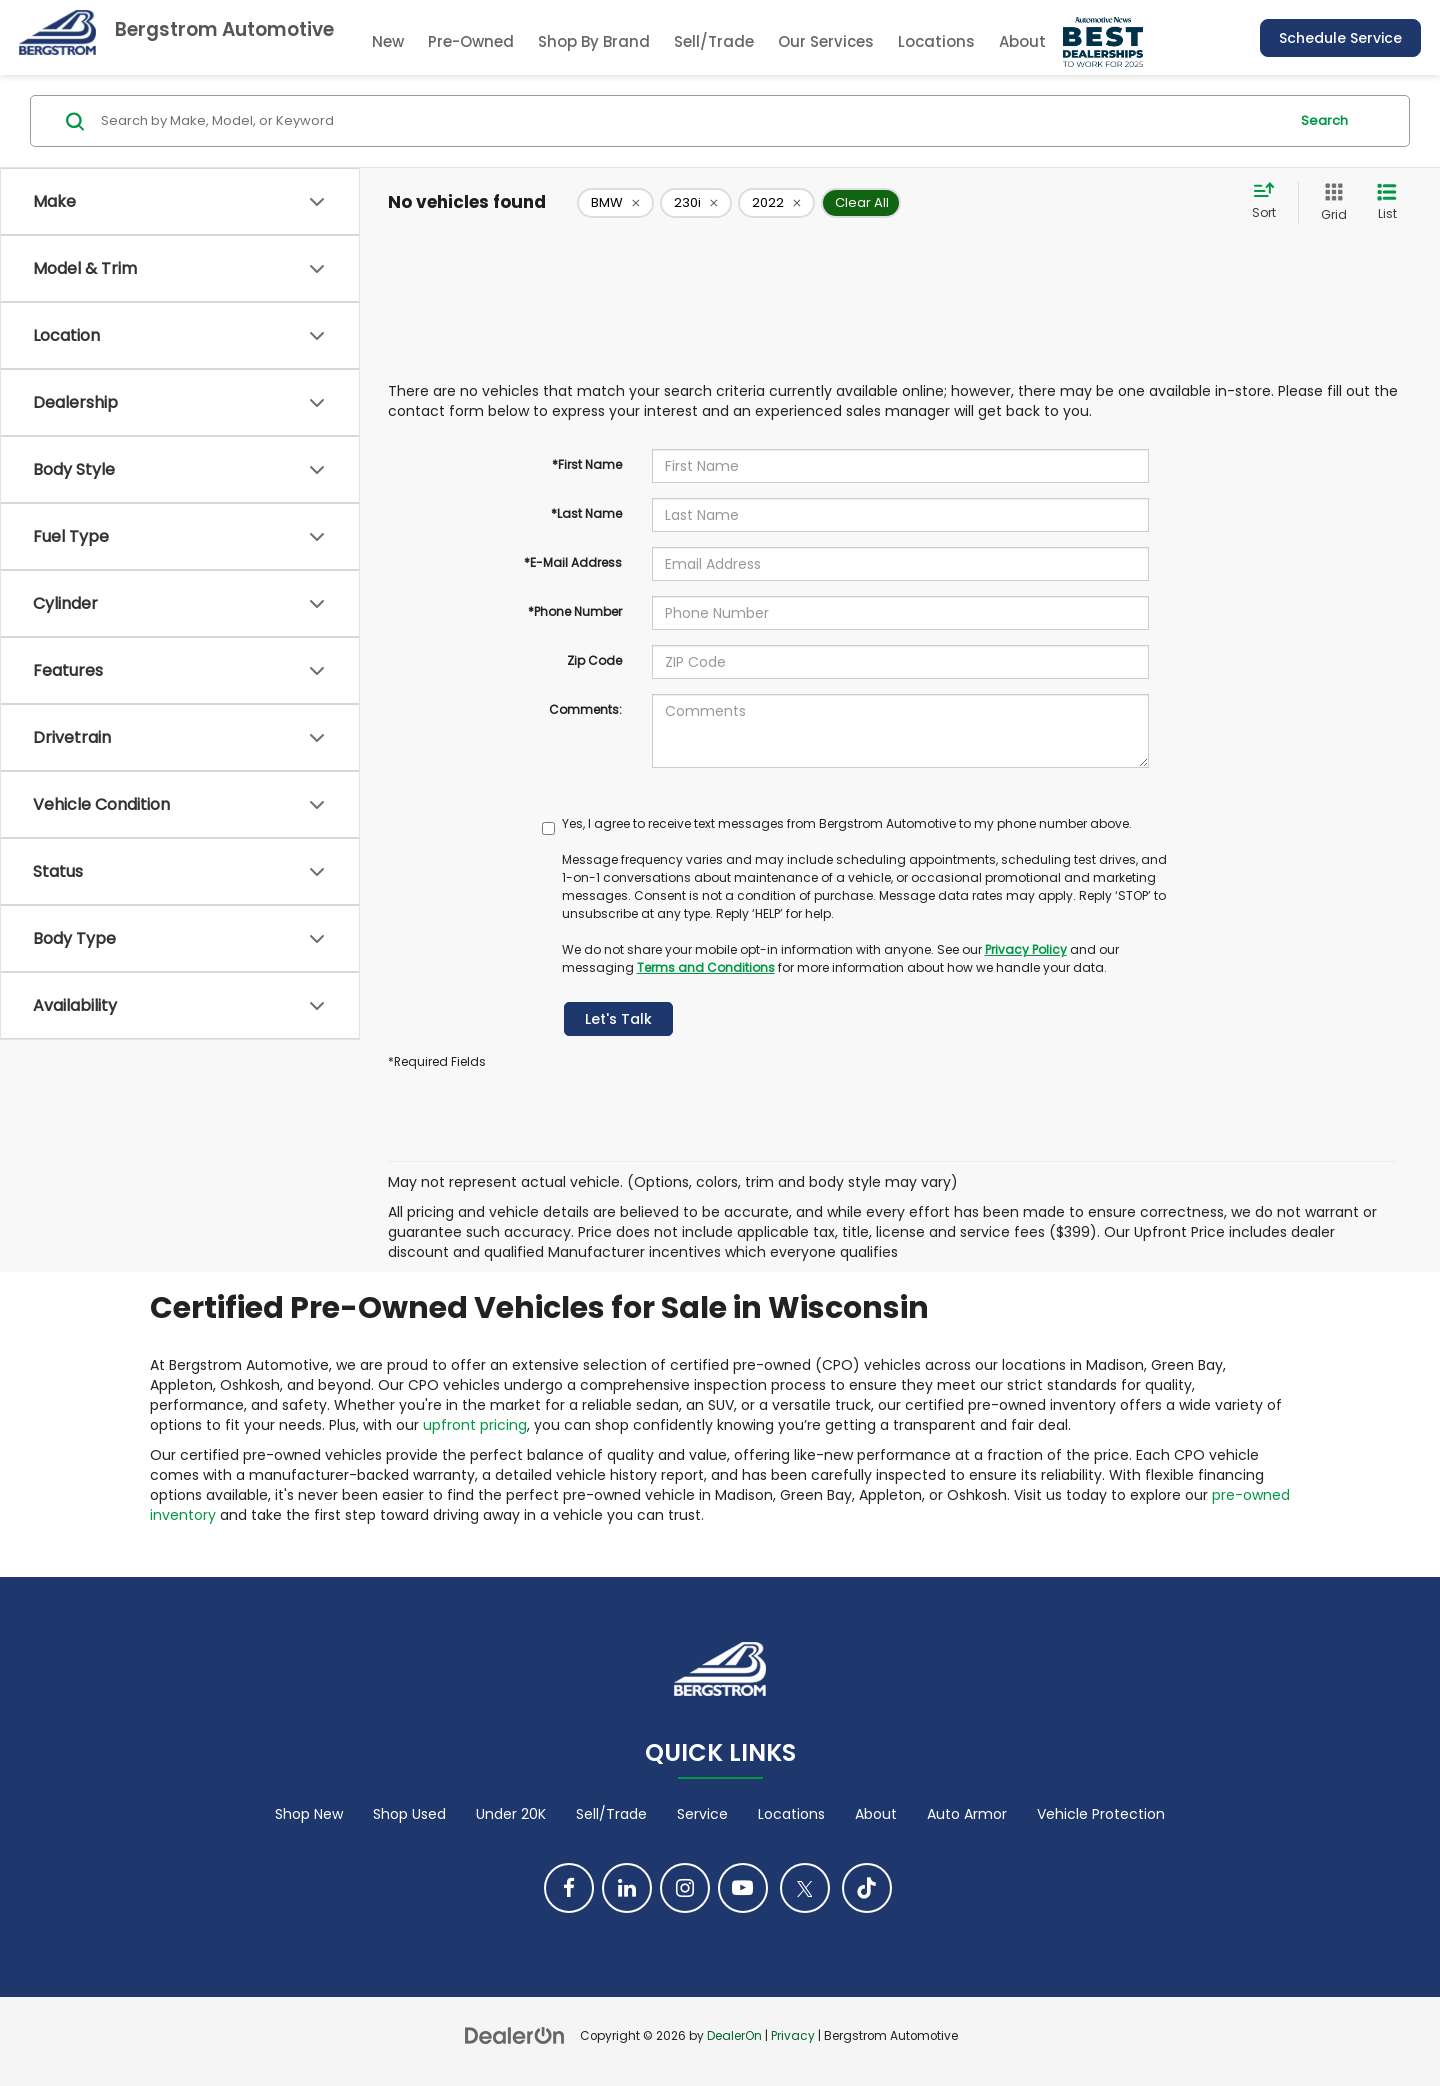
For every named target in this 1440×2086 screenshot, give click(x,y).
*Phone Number (575, 611)
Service (702, 1814)
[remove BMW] (615, 203)
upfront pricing (475, 1425)
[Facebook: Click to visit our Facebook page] (569, 1888)
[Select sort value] (1270, 202)
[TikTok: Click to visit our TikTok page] (867, 1888)
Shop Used (409, 1814)
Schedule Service (1340, 38)
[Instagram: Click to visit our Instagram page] (685, 1888)
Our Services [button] (826, 41)
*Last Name (586, 513)
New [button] (388, 41)
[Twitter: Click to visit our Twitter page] (805, 1888)
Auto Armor (967, 1814)
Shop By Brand (594, 41)
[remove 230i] (696, 203)
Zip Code (594, 660)
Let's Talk (618, 1019)
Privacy (793, 2036)
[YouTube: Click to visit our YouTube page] (743, 1888)
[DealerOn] (515, 2035)
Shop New (309, 1814)
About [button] (1022, 41)
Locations (936, 41)
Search (1324, 120)
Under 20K (511, 1814)
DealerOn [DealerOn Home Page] (734, 2036)
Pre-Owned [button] (471, 41)
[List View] (1387, 202)
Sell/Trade (714, 41)
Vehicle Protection (1101, 1814)
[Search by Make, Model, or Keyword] (691, 121)
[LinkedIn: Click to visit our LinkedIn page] (627, 1888)
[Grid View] (1330, 202)
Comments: (585, 709)
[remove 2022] (776, 203)
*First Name (587, 464)
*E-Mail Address (573, 562)
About (876, 1814)
